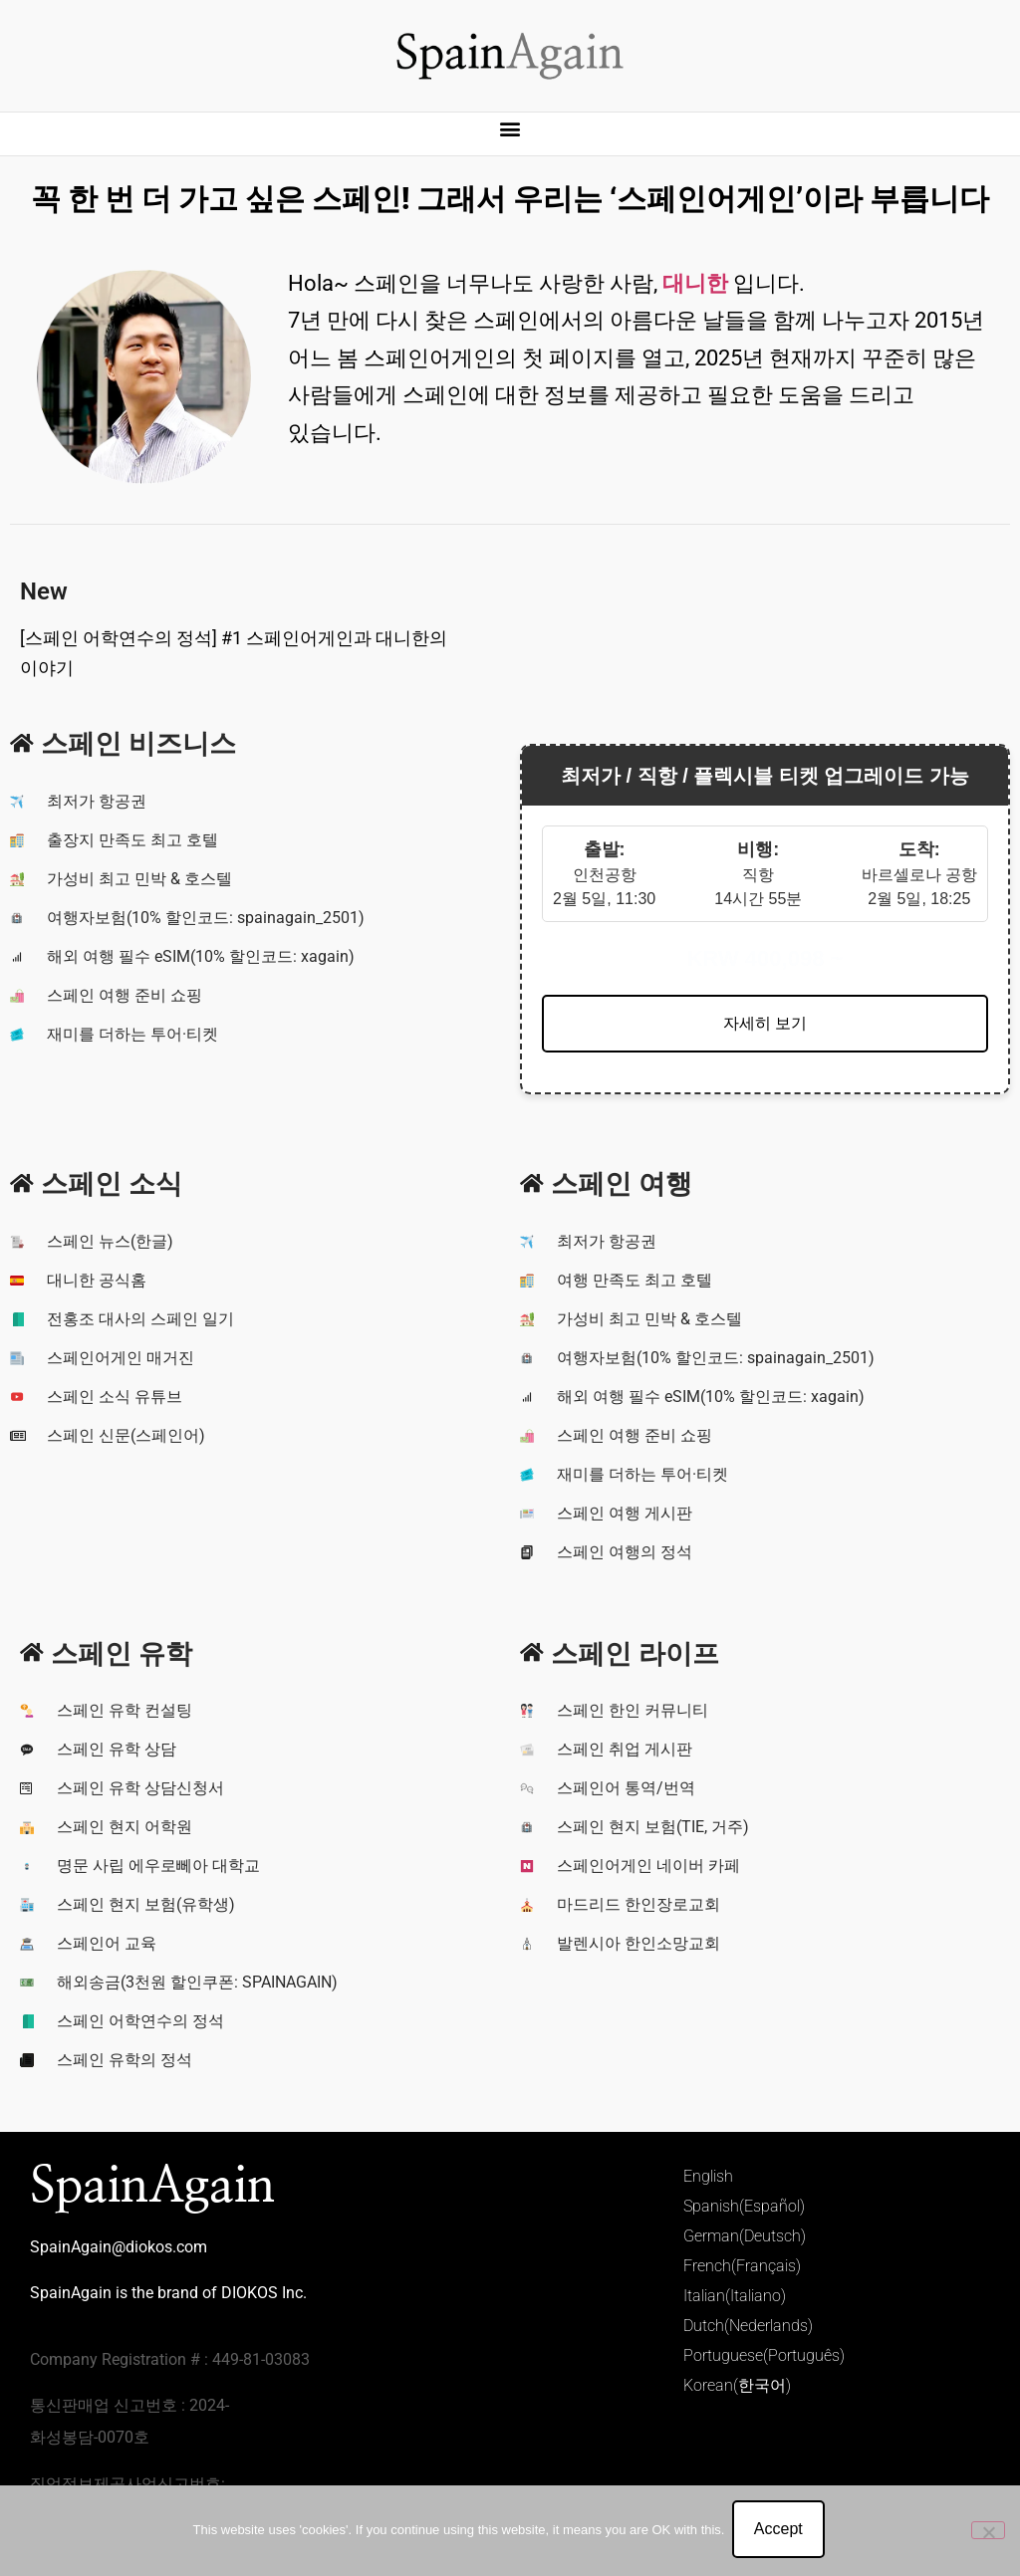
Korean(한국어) (737, 2385)
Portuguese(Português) (764, 2355)
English (708, 2176)
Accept (780, 2531)
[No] (988, 2531)
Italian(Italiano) (734, 2295)
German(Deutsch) (744, 2235)
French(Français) (742, 2265)
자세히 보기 (765, 1023)
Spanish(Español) (744, 2206)
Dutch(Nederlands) (748, 2325)
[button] (510, 129)
